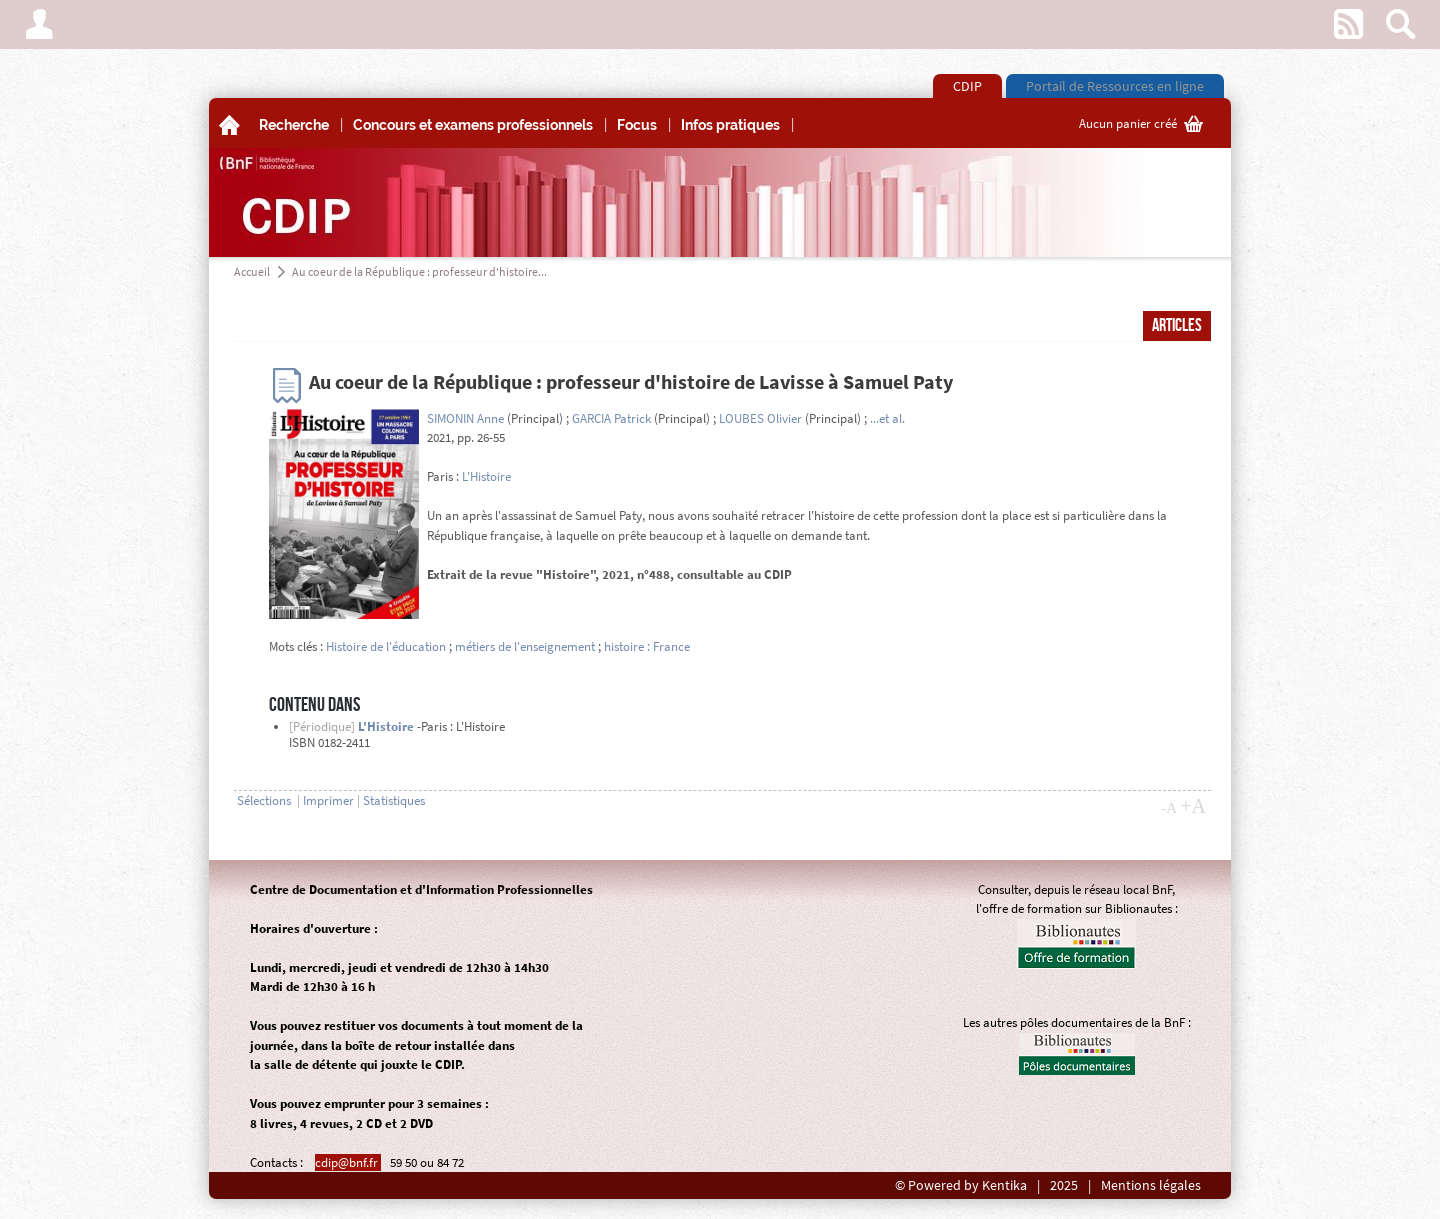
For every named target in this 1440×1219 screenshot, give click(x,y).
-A (1169, 808)
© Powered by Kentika (961, 1185)
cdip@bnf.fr (348, 1162)
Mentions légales (1151, 1185)
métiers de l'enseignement (525, 646)
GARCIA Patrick (611, 418)
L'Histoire (486, 476)
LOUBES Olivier (760, 418)
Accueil (252, 271)
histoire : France (647, 646)
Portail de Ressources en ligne (1115, 86)
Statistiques (394, 800)
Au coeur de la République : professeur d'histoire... (419, 271)
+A (1193, 806)
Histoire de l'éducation (386, 646)
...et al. (887, 418)
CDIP (967, 86)
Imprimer (328, 800)
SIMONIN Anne (465, 418)
